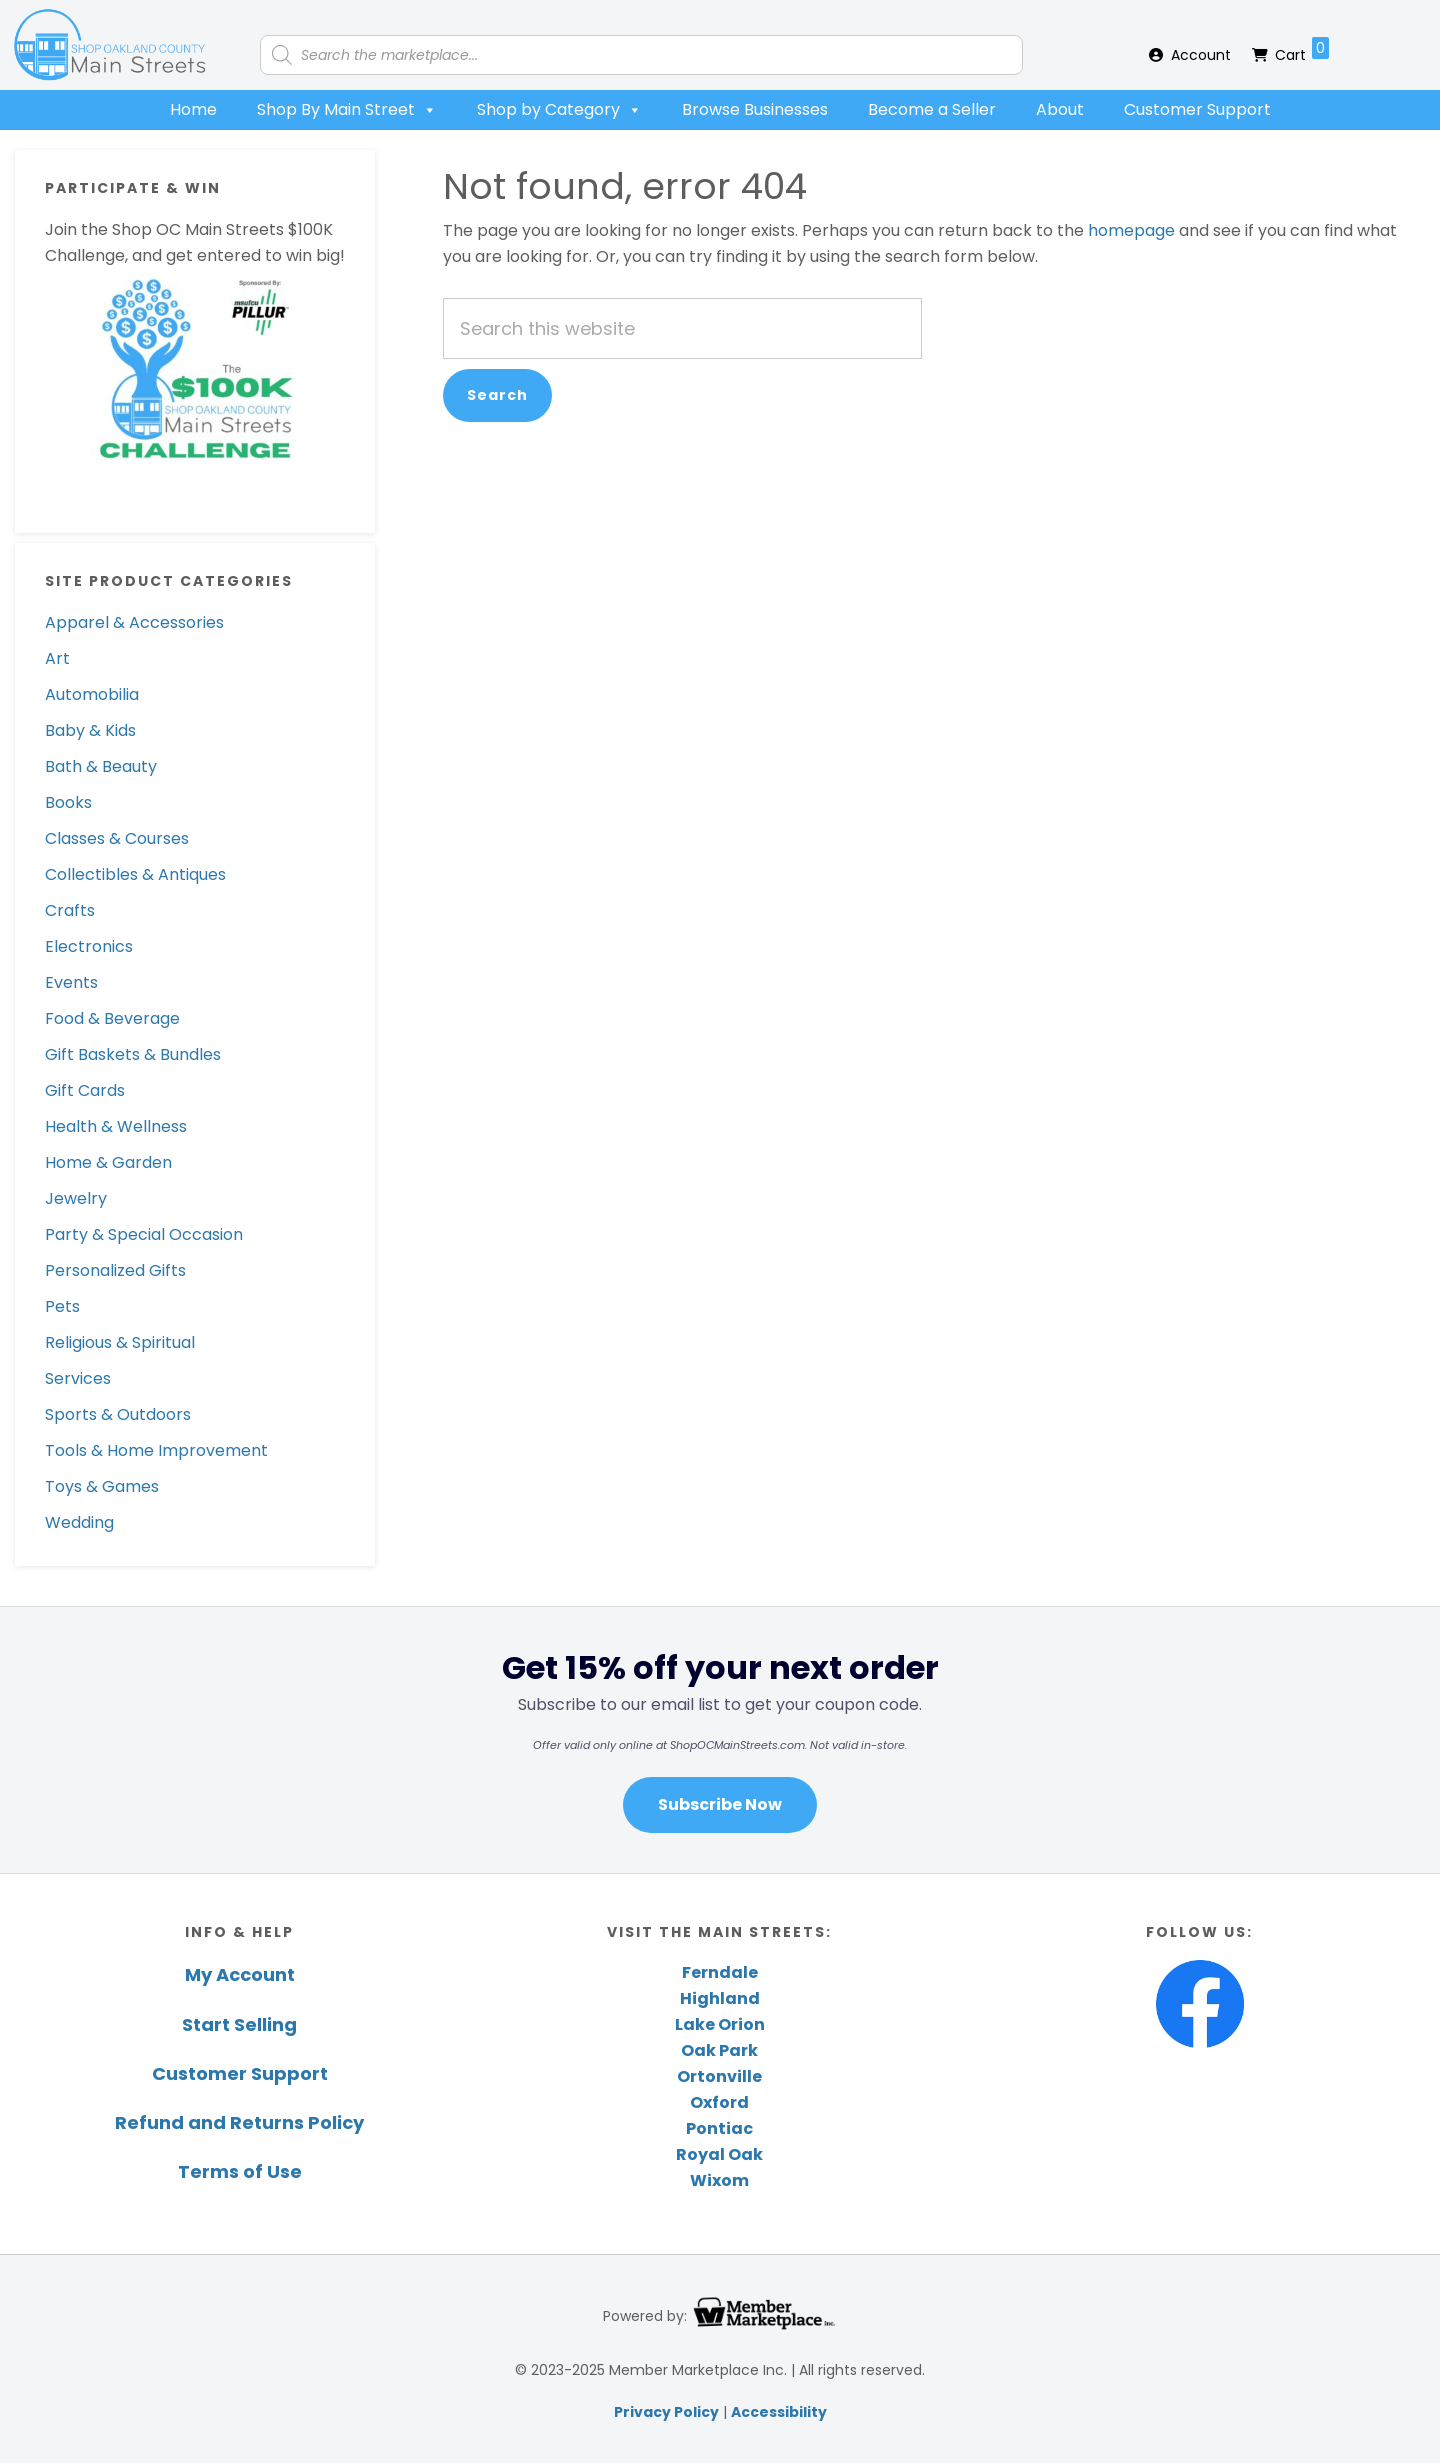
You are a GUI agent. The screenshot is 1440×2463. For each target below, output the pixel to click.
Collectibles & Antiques (135, 874)
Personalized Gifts (115, 1270)
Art (57, 658)
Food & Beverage (112, 1018)
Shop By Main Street (347, 110)
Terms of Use (240, 2171)
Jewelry (76, 1198)
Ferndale (720, 1972)
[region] (720, 1739)
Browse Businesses (755, 109)
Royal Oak (719, 2154)
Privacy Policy (666, 2412)
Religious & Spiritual (120, 1342)
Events (71, 982)
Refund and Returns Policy (239, 2122)
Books (68, 802)
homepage (1131, 230)
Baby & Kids (90, 730)
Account (1201, 55)
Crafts (70, 910)
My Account (240, 1974)
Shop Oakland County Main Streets (110, 45)
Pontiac (719, 2128)
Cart (1302, 51)
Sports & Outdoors (118, 1414)
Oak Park (719, 2050)
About (1060, 109)
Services (78, 1378)
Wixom (719, 2180)
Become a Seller (932, 109)
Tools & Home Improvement (156, 1450)
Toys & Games (102, 1486)
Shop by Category (559, 110)
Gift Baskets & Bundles (133, 1054)
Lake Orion (720, 2024)
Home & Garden (108, 1162)
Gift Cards (85, 1090)
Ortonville (719, 2076)
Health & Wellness (116, 1126)
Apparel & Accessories (134, 622)
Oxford (719, 2102)
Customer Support (1197, 109)
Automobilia (92, 694)
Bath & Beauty (101, 766)
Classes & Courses (117, 838)
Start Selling (239, 2024)
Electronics (89, 946)
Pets (62, 1306)
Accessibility (779, 2412)
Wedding (79, 1522)
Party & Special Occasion (144, 1234)
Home (193, 109)
